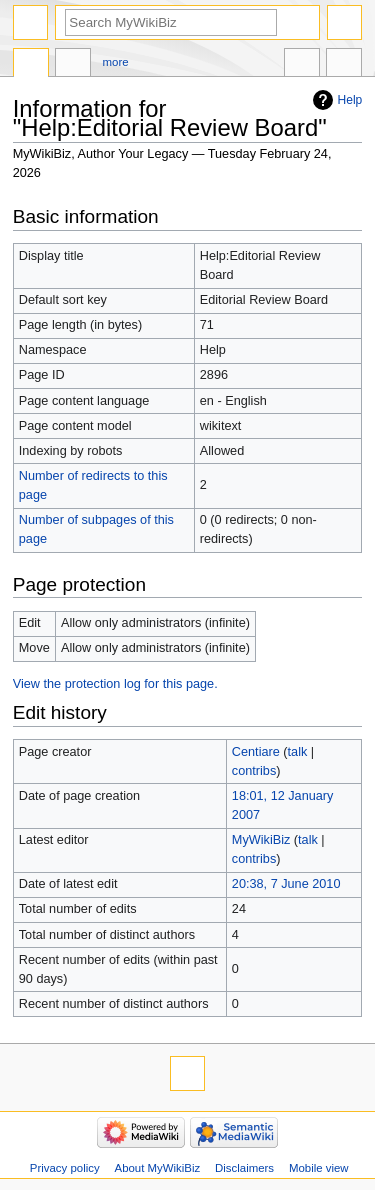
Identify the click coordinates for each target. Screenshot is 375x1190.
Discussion (73, 65)
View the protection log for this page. (115, 684)
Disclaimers (244, 1168)
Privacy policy (65, 1168)
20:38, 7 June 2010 (286, 884)
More (116, 62)
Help (350, 100)
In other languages (302, 65)
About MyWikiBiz (158, 1168)
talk (298, 752)
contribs (254, 771)
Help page (31, 65)
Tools (344, 65)
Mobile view (319, 1168)
